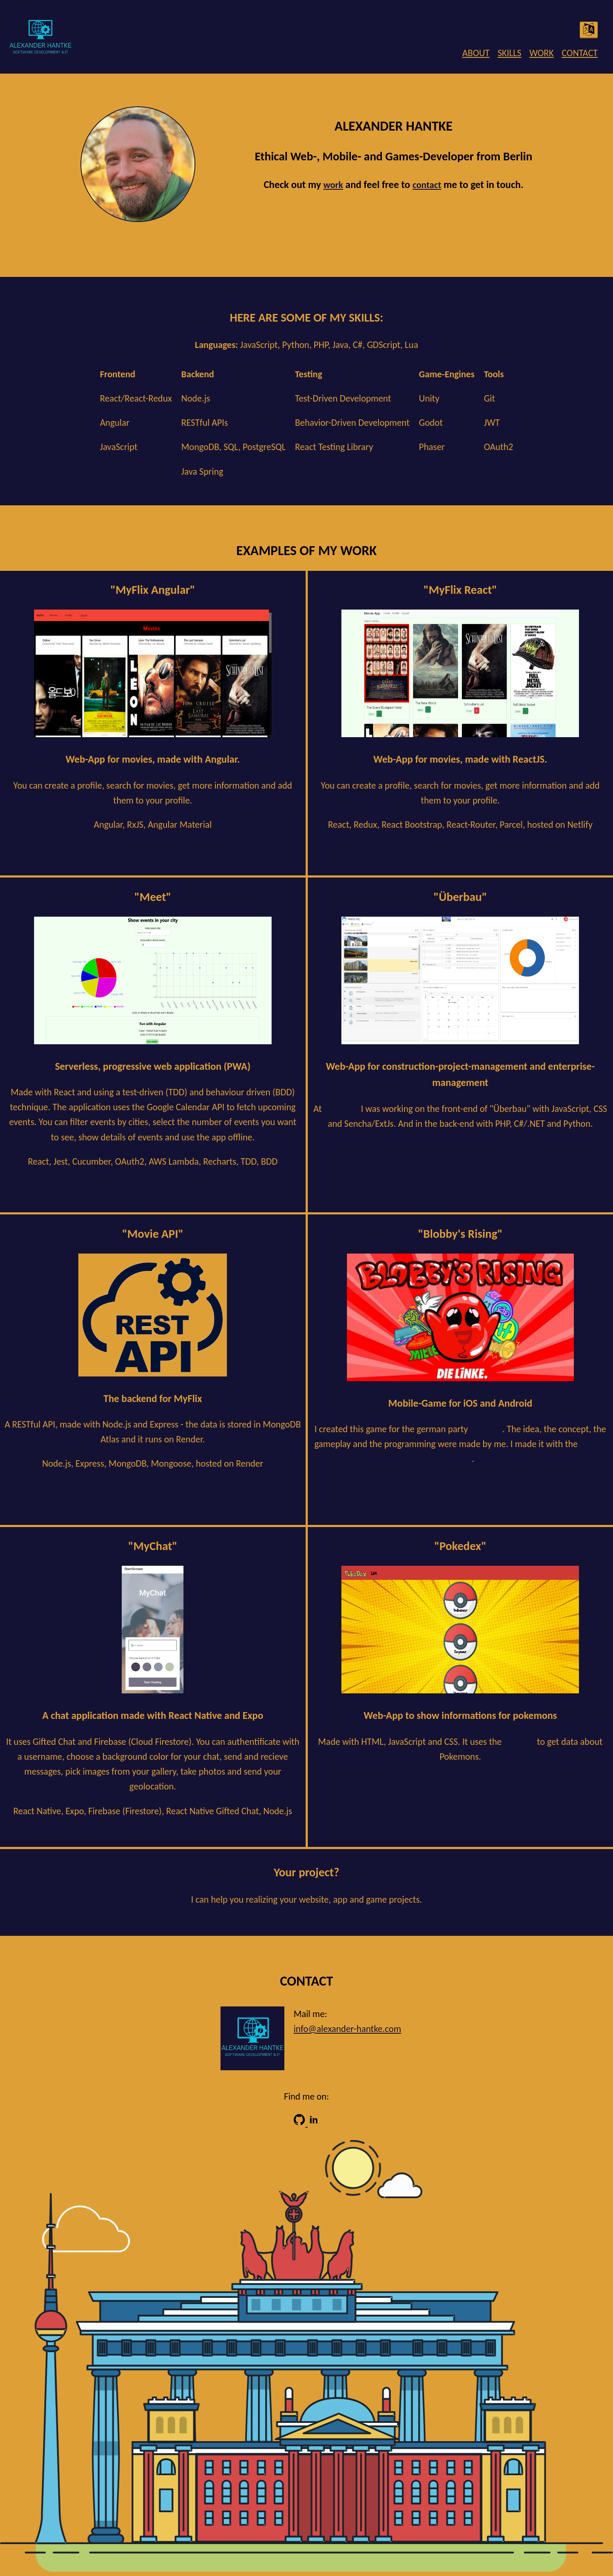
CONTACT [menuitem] (580, 53)
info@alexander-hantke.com (347, 2029)
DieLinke (486, 1429)
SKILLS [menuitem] (509, 53)
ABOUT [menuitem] (476, 53)
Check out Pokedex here (460, 1781)
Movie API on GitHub (152, 1488)
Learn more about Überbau (460, 1148)
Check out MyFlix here (153, 849)
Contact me (307, 1923)
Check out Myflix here (460, 849)
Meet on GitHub (152, 1200)
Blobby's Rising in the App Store (460, 1498)
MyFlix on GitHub (153, 863)
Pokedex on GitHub (460, 1795)
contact (426, 185)
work (333, 185)
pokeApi (519, 1741)
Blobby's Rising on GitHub (460, 1513)
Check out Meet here (153, 1185)
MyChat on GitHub (152, 1835)
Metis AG (341, 1108)
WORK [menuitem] (541, 53)
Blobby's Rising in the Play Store (460, 1483)
